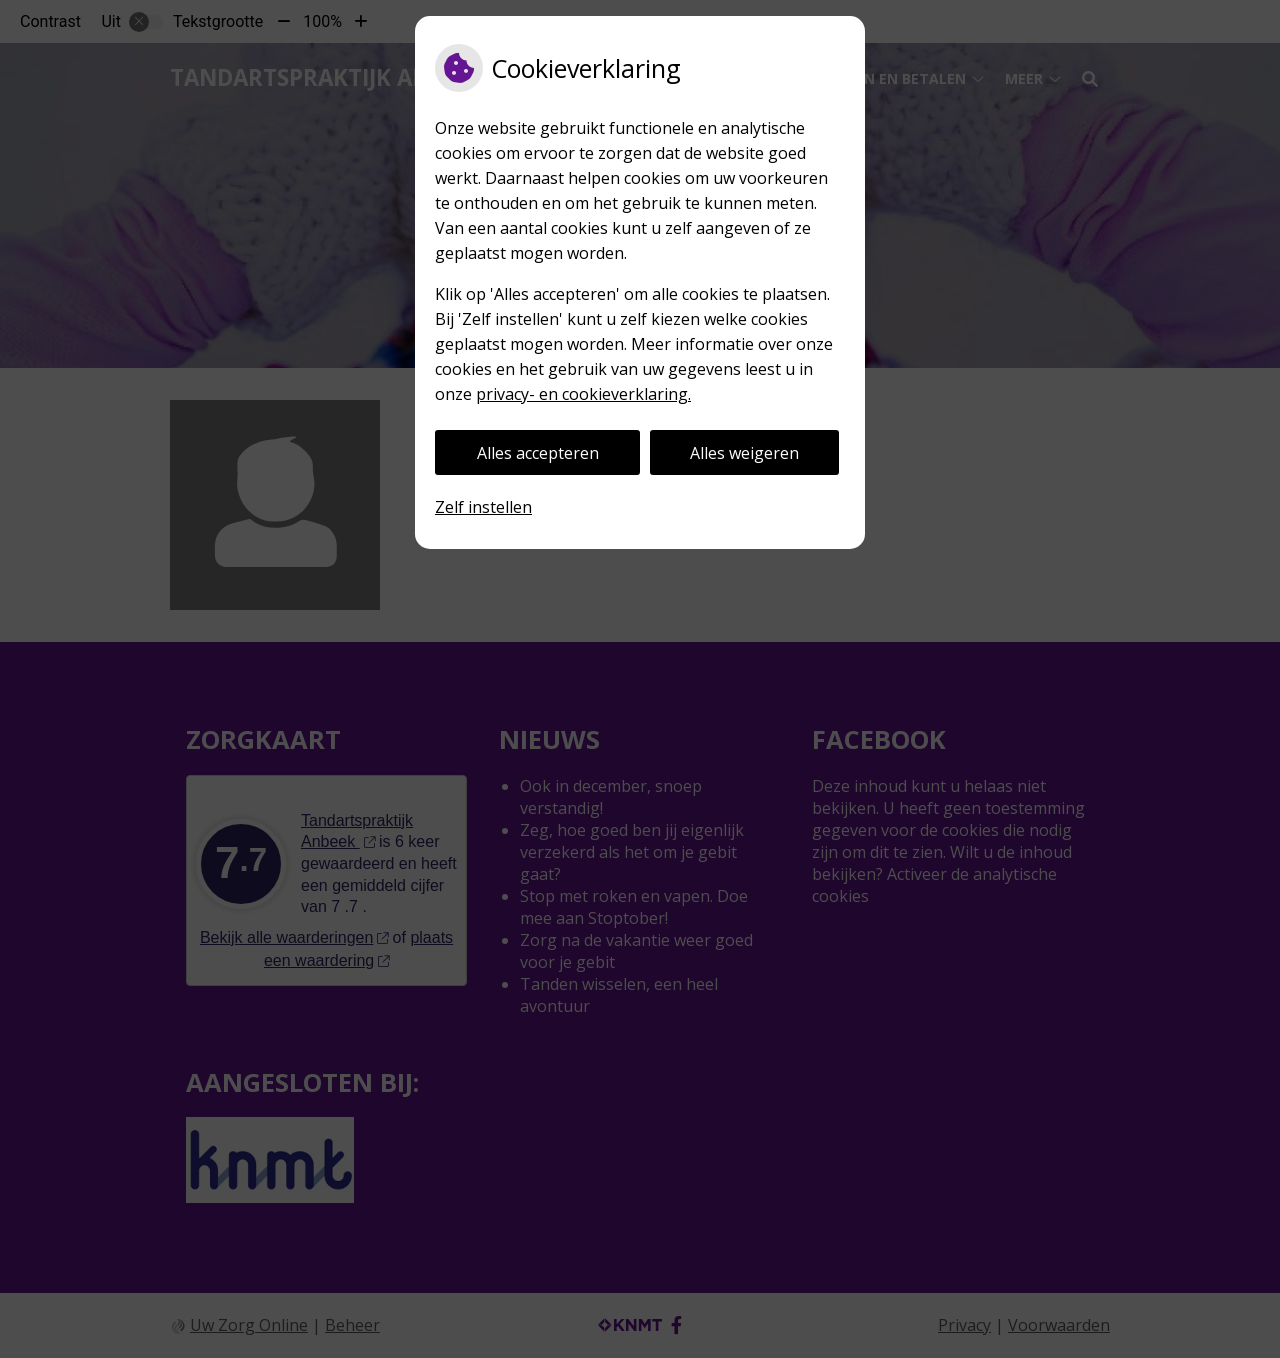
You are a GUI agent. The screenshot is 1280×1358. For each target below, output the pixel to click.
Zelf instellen (483, 507)
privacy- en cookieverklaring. (583, 394)
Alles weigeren (744, 453)
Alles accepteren (538, 453)
